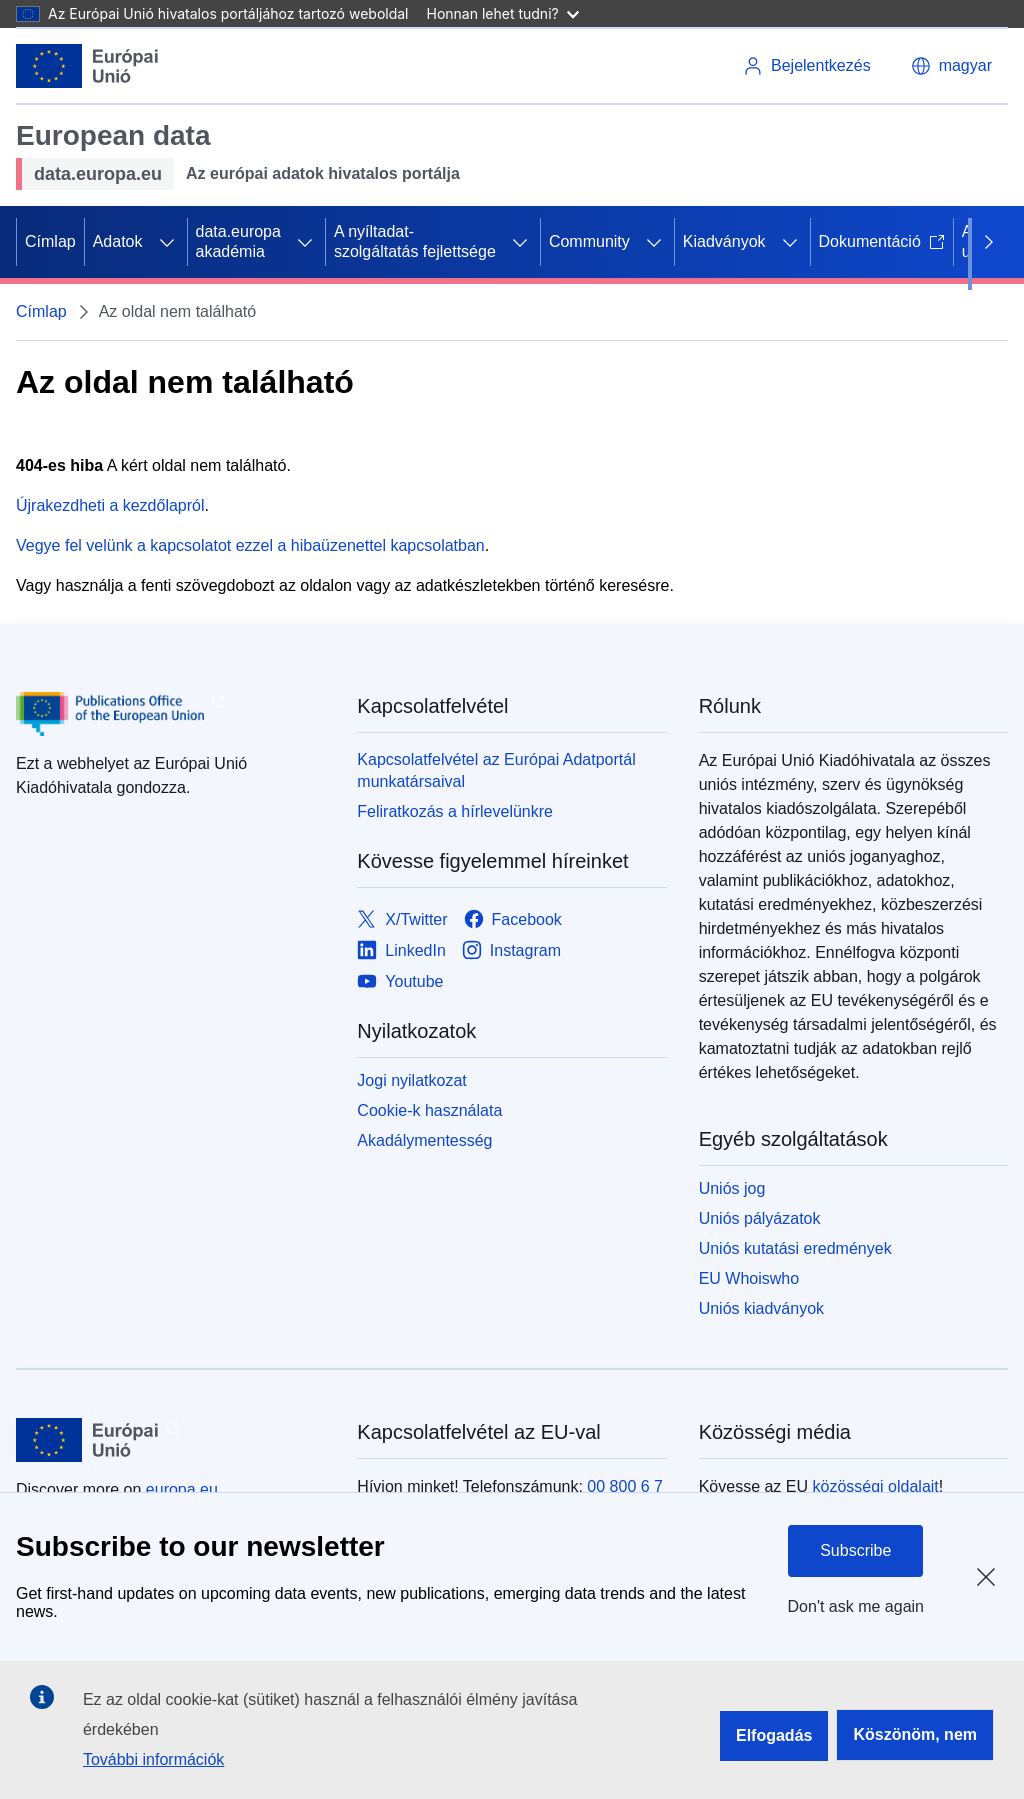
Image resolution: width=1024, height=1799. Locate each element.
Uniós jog (732, 1188)
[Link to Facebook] (513, 919)
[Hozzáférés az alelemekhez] (167, 242)
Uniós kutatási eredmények (795, 1248)
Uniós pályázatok (760, 1218)
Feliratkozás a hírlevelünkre (455, 811)
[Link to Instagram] (511, 950)
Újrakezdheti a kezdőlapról (110, 505)
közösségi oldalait (875, 1486)
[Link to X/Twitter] (402, 919)
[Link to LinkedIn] (401, 950)
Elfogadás (774, 1735)
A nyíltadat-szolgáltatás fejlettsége (415, 241)
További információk (153, 1759)
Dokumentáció (882, 241)
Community (589, 241)
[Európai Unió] (87, 66)
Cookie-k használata (429, 1110)
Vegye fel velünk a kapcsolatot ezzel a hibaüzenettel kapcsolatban (250, 545)
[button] (951, 66)
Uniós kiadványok (761, 1308)
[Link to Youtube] (400, 981)
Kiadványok (724, 241)
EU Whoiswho (749, 1278)
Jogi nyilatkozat (411, 1080)
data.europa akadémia (238, 241)
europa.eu (182, 1489)
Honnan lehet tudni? (503, 13)
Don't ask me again (856, 1606)
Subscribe (855, 1550)
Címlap (50, 241)
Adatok (118, 241)
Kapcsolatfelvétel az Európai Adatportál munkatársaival (496, 770)
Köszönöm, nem (915, 1734)
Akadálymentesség (424, 1140)
